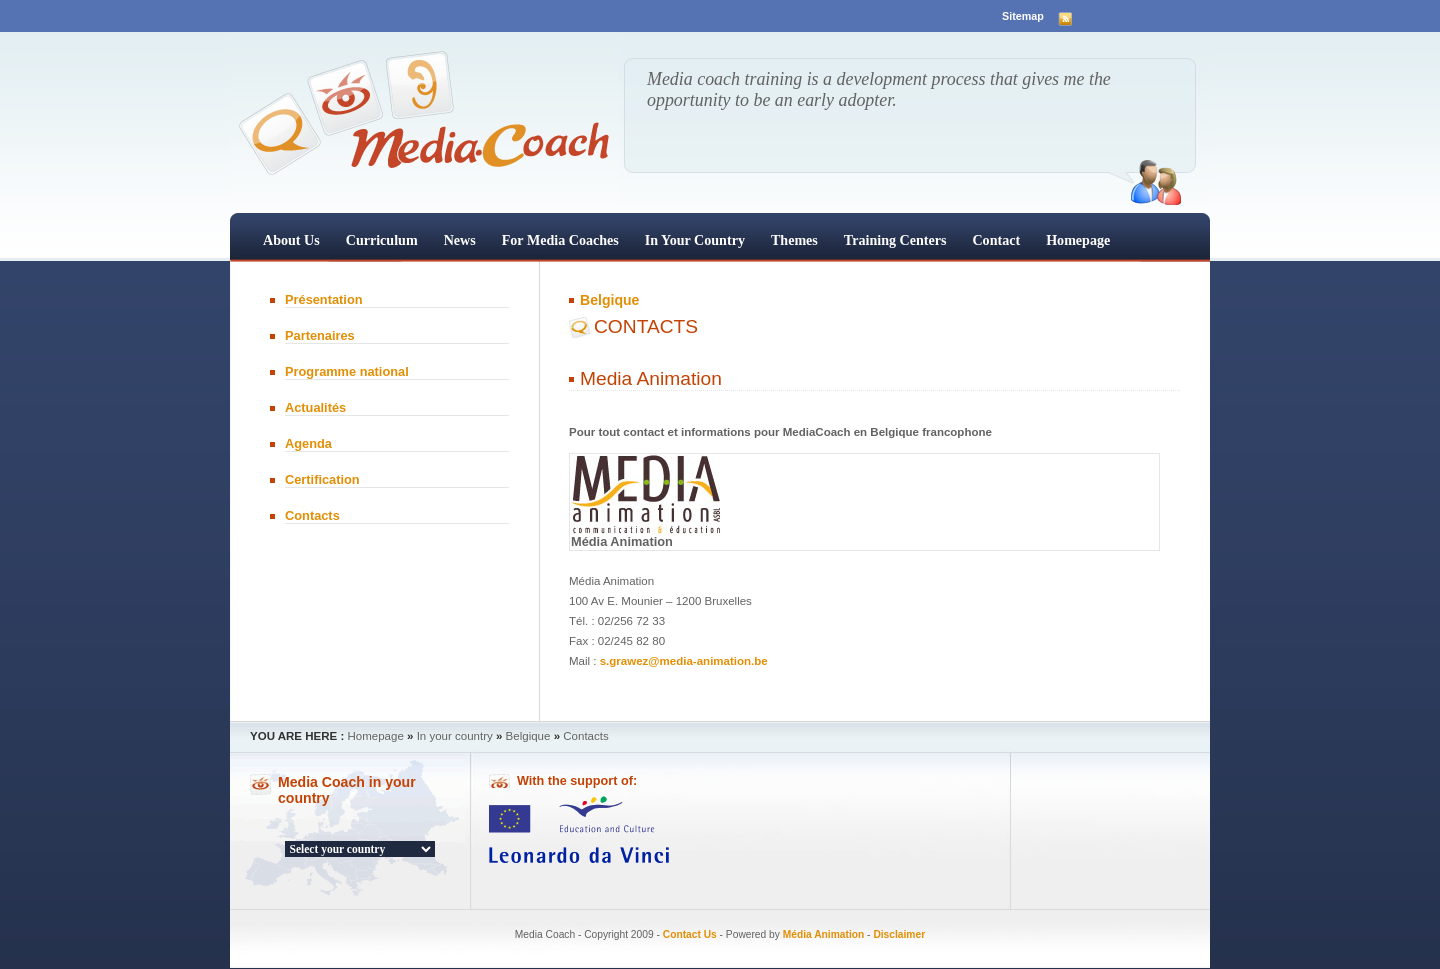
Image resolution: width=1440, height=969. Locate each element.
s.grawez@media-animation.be (684, 661)
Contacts (312, 515)
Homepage (1078, 240)
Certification (322, 479)
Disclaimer (899, 934)
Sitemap (1023, 16)
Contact (996, 240)
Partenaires (320, 335)
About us (291, 240)
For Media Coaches (560, 240)
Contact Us (690, 934)
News (460, 240)
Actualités (315, 407)
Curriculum (382, 240)
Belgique (609, 300)
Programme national (347, 371)
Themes (794, 240)
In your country (695, 240)
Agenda (308, 443)
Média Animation (824, 934)
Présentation (324, 299)
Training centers (895, 240)
